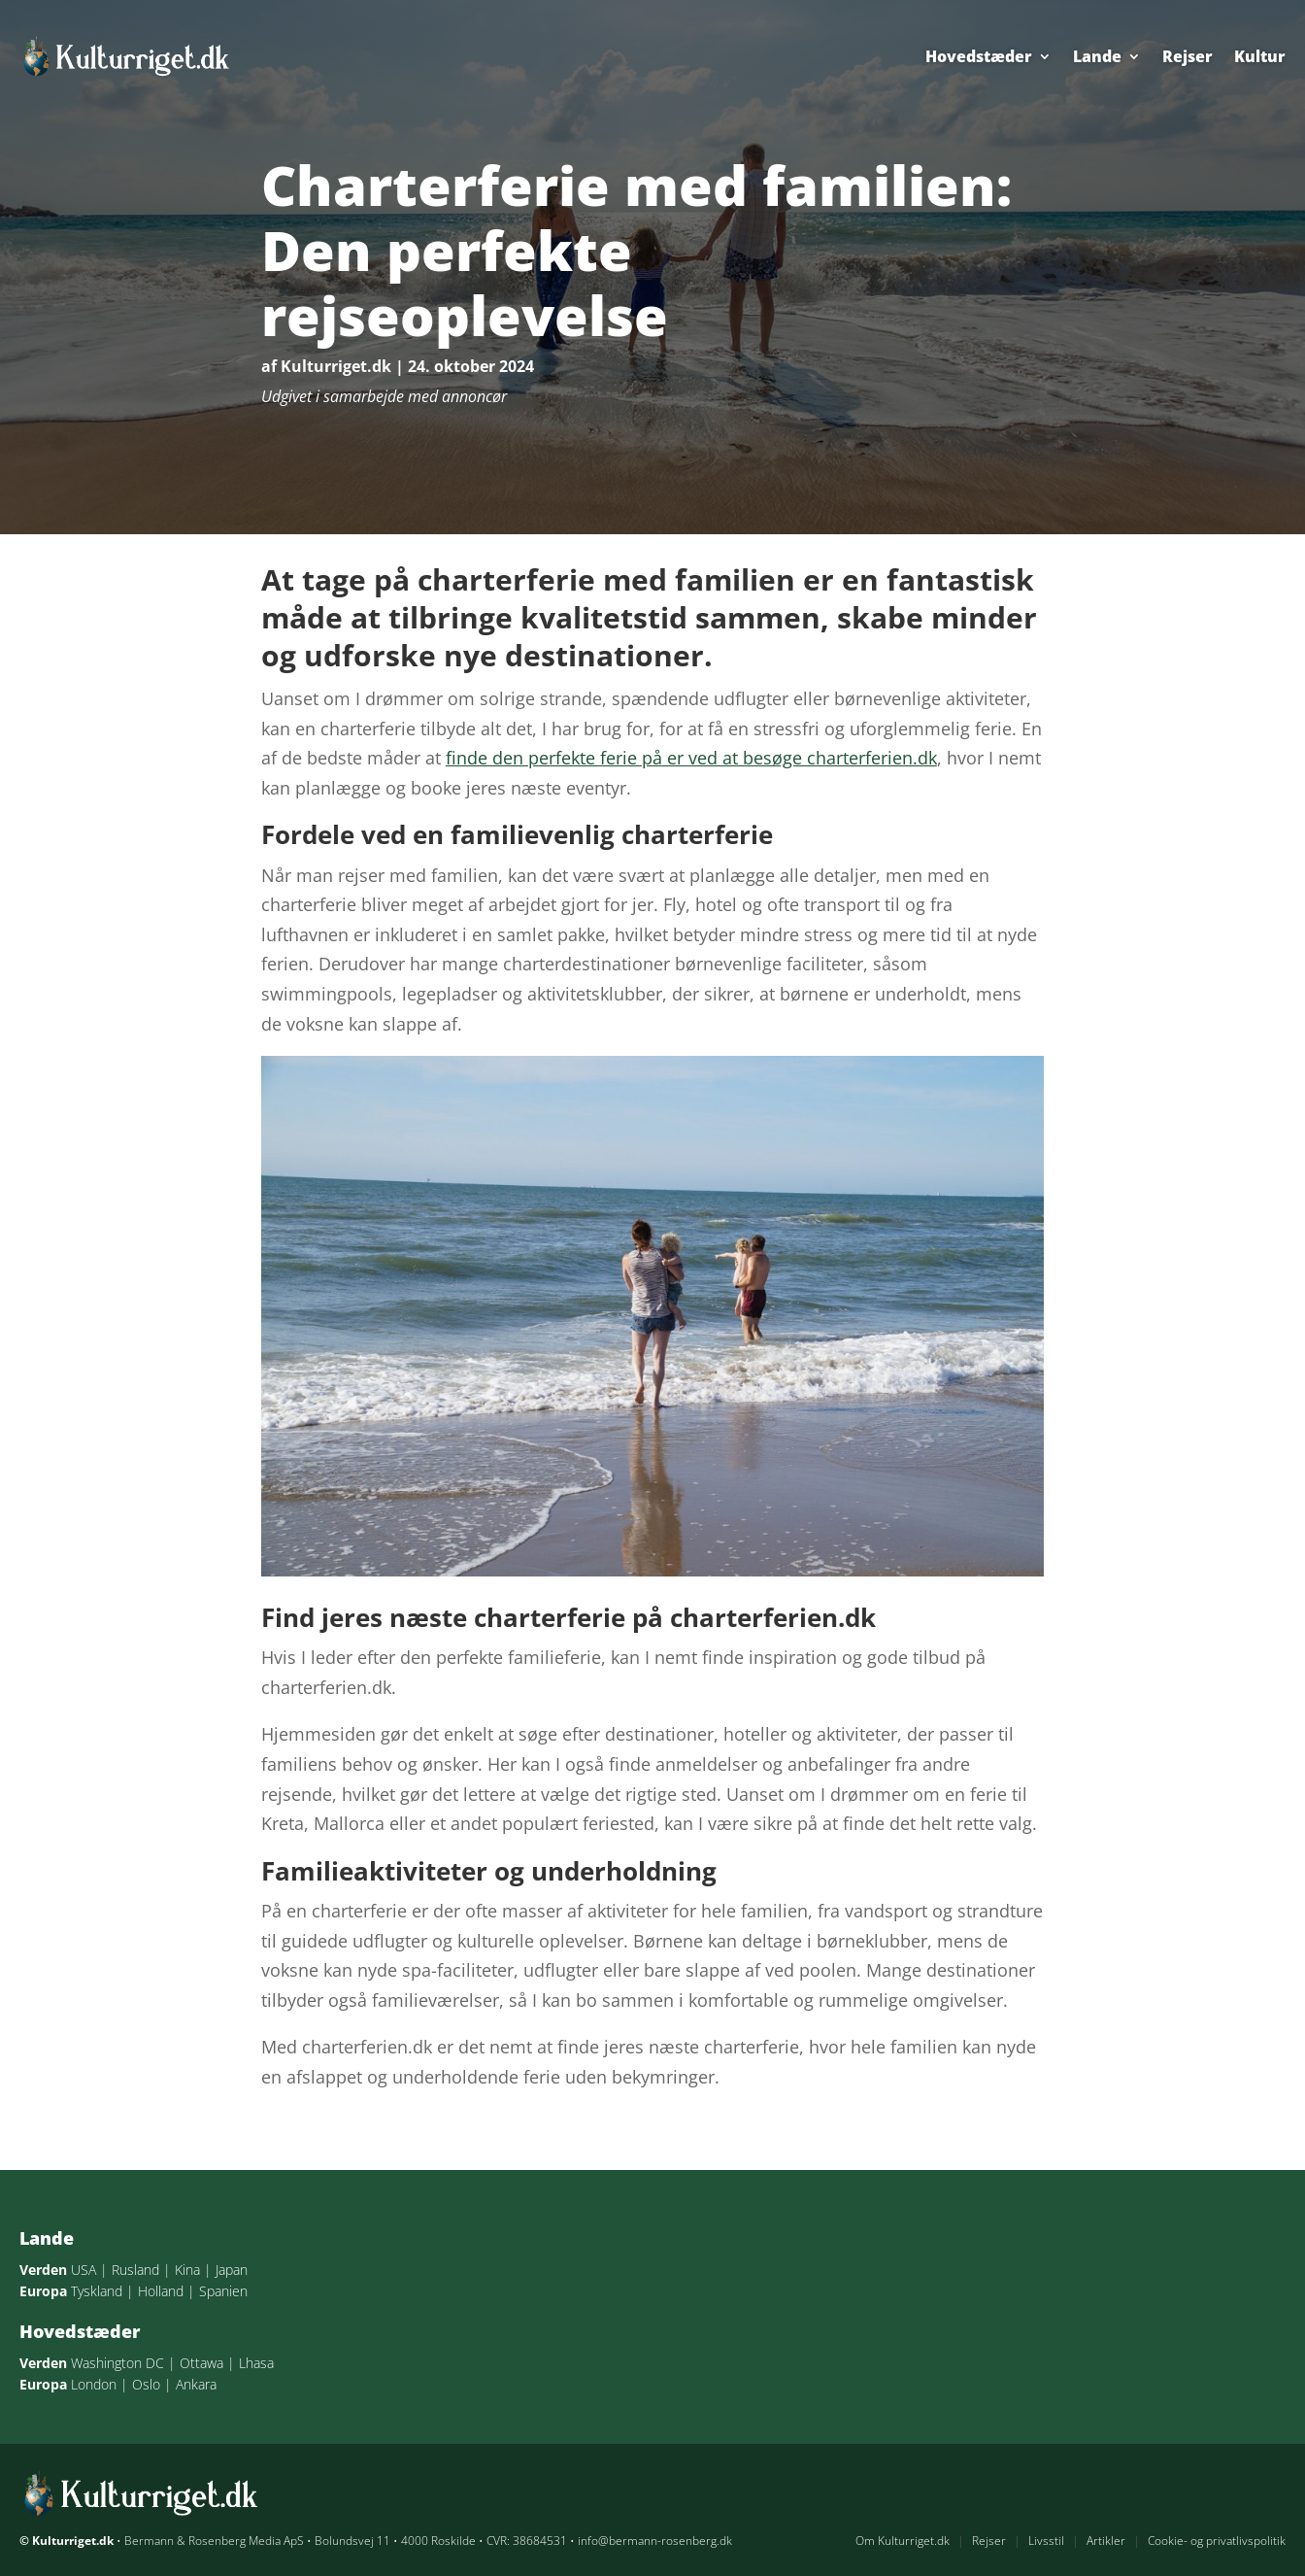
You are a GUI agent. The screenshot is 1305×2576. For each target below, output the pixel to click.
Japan (232, 2269)
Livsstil (1046, 2540)
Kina (187, 2269)
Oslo (146, 2384)
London (94, 2384)
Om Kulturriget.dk (902, 2540)
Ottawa (201, 2363)
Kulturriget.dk (336, 366)
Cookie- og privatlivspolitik (1217, 2540)
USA (83, 2269)
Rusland (135, 2269)
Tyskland (96, 2291)
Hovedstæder (978, 56)
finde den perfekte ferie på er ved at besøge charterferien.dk (691, 757)
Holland (161, 2291)
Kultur (1260, 56)
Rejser (1187, 56)
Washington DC (117, 2363)
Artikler (1106, 2540)
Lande (1097, 56)
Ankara (196, 2384)
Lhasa (256, 2363)
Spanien (223, 2291)
